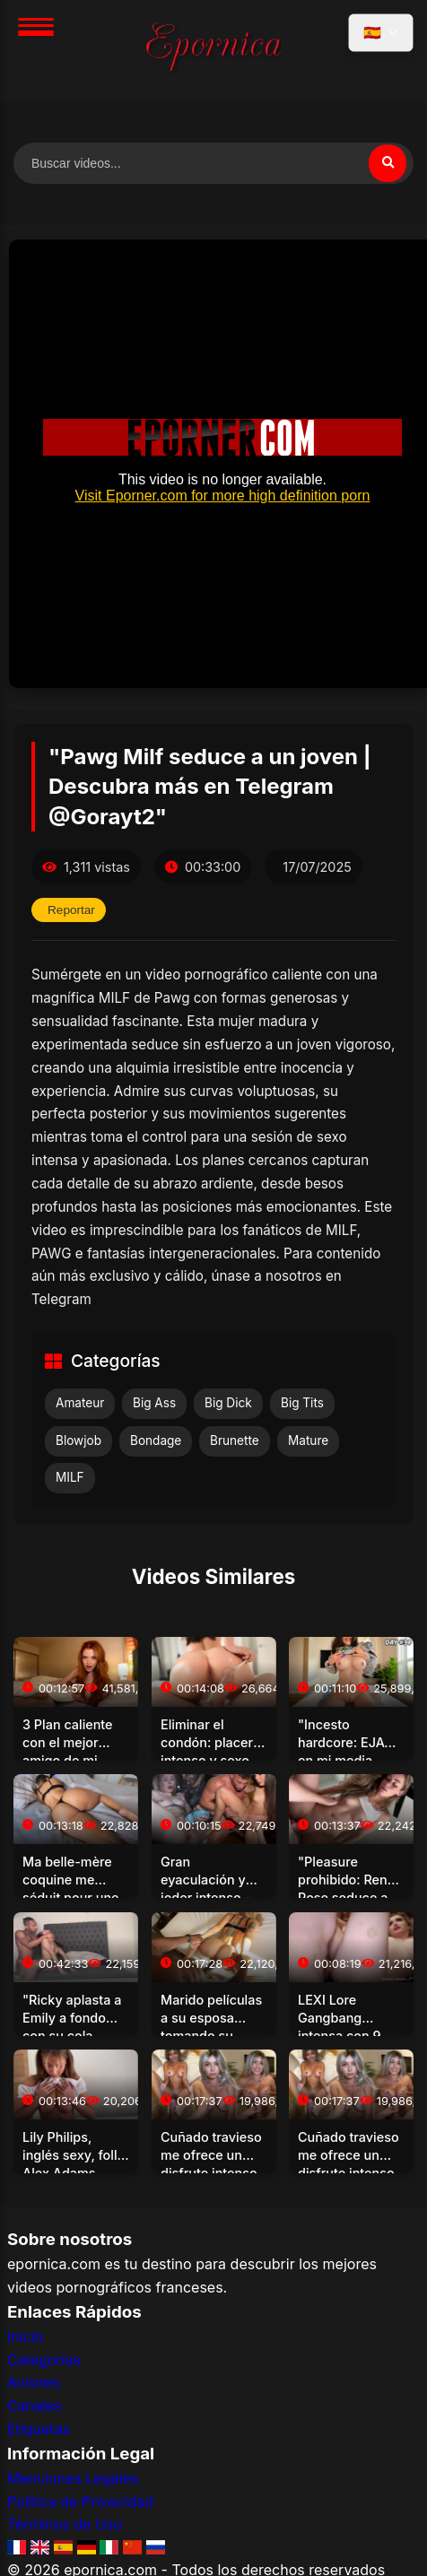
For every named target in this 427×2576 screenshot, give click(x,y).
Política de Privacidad (80, 2502)
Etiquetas (38, 2429)
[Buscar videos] (213, 163)
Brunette (234, 1440)
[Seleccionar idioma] (381, 32)
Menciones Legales (72, 2478)
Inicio (25, 2336)
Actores (33, 2382)
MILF (70, 1477)
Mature (308, 1440)
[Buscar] (387, 163)
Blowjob (78, 1440)
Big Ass (154, 1403)
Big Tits (302, 1403)
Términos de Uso (64, 2524)
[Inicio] (213, 50)
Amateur (80, 1403)
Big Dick (228, 1403)
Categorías (44, 2360)
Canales (34, 2406)
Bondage (155, 1440)
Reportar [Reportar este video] (71, 910)
